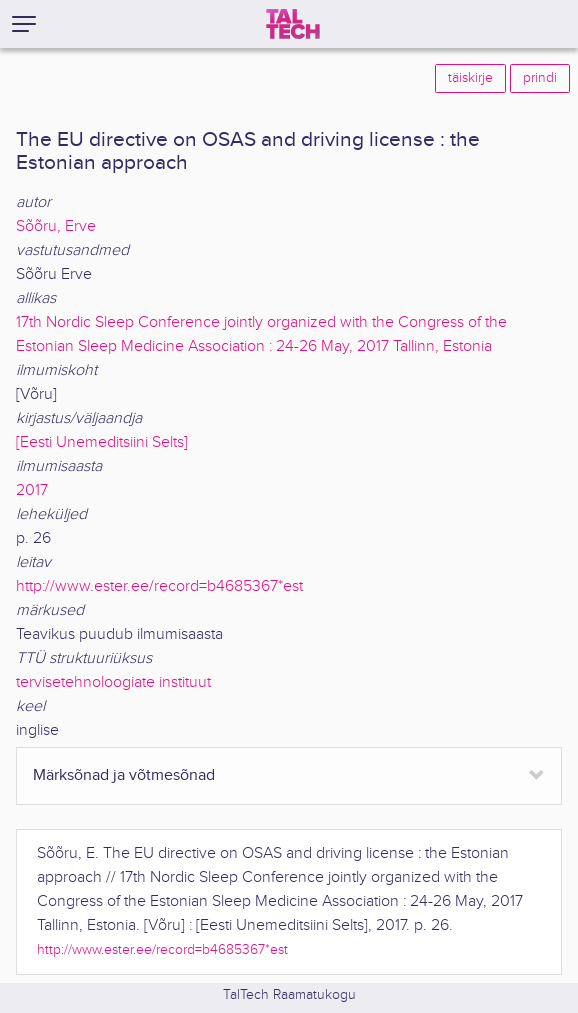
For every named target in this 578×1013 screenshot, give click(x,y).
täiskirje (470, 78)
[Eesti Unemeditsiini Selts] (102, 442)
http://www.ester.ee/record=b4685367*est (159, 586)
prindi (540, 78)
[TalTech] (293, 24)
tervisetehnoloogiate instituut (113, 682)
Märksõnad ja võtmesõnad (124, 775)
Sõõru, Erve (56, 226)
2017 (32, 490)
